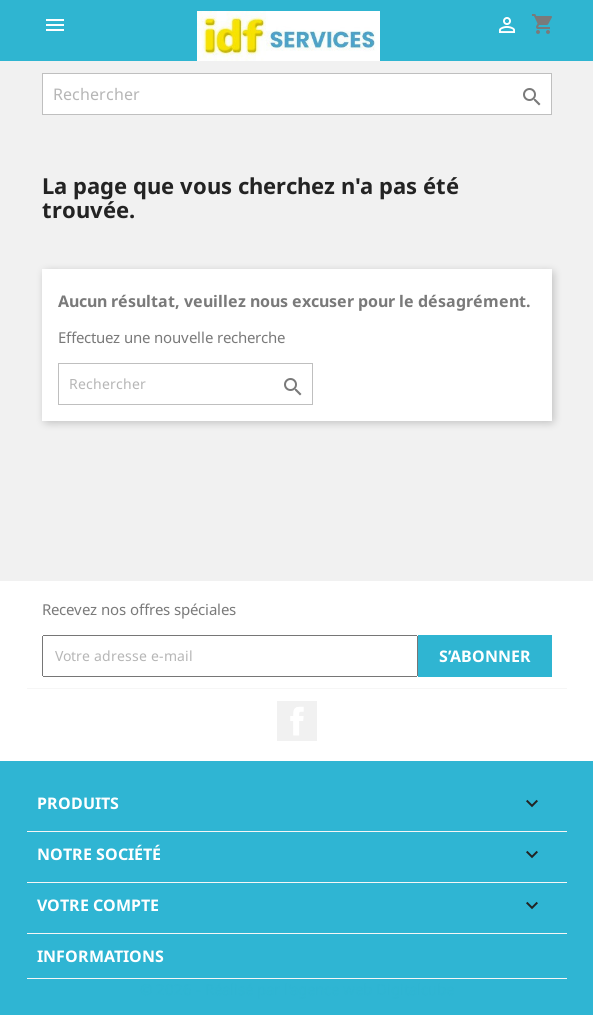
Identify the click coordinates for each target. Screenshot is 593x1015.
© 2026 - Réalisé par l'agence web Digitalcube (297, 989)
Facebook (297, 721)
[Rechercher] (297, 94)
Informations (100, 956)
